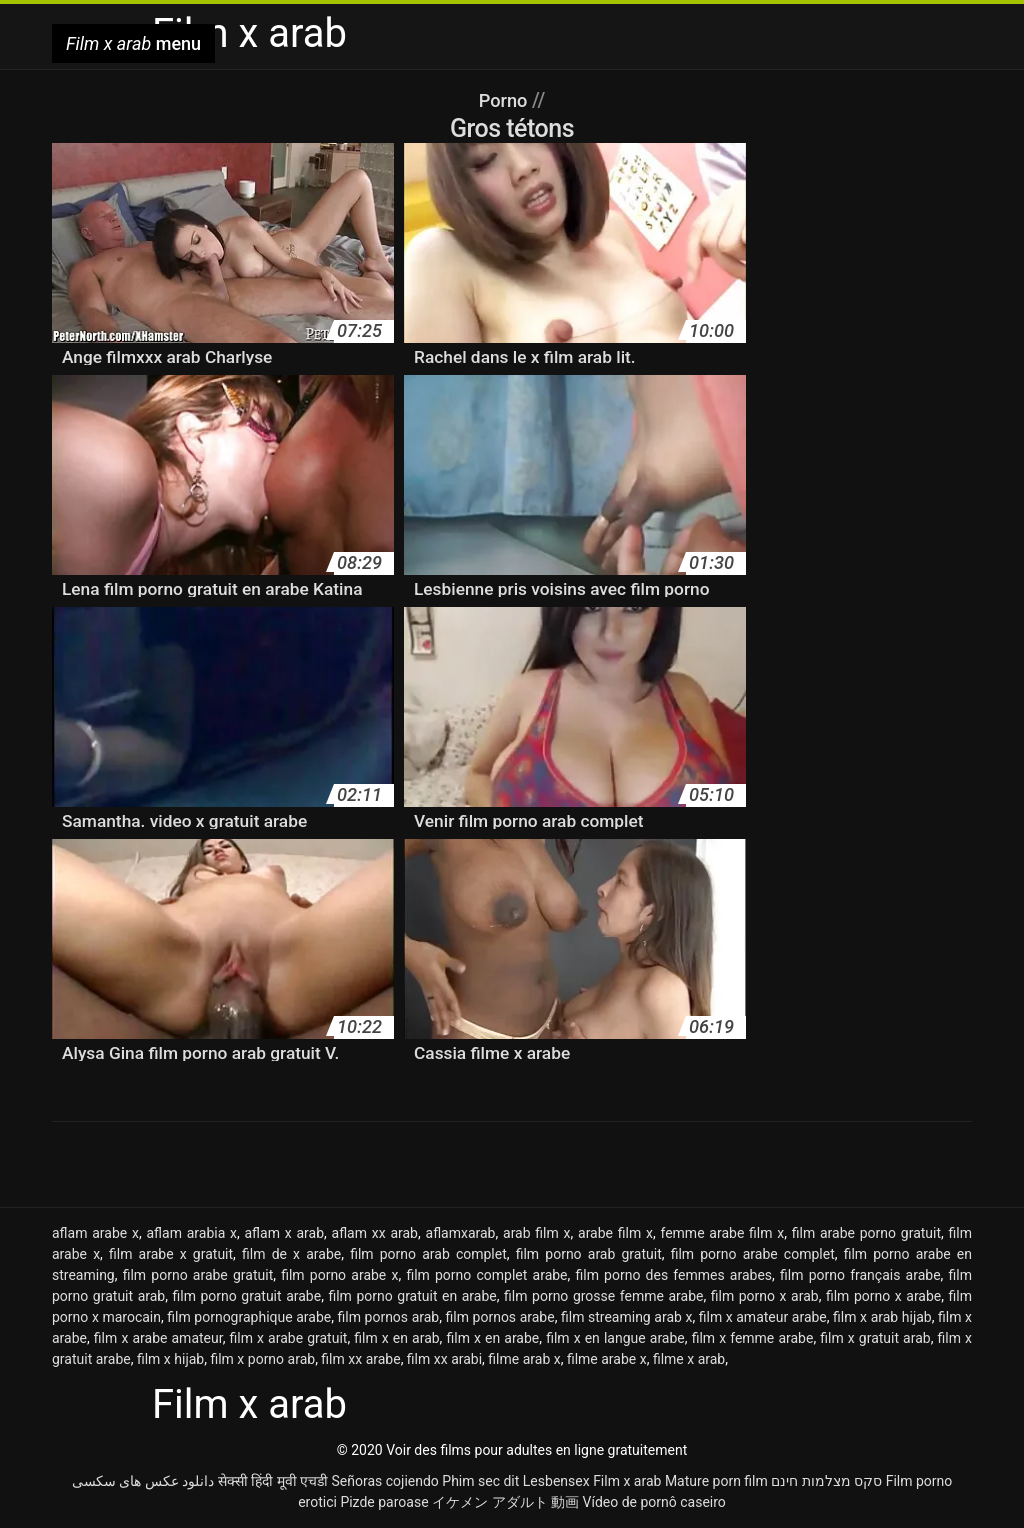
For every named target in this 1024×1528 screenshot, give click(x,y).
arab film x (536, 1233)
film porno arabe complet (753, 1254)
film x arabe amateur (158, 1338)
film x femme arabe (753, 1338)
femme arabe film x (722, 1233)
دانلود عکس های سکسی (143, 1481)
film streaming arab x (626, 1317)
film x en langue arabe (615, 1338)
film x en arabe (492, 1338)
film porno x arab (765, 1296)
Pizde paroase (384, 1502)
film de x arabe (291, 1254)
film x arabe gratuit (289, 1338)
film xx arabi (444, 1359)
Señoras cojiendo (384, 1481)
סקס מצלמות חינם (826, 1481)
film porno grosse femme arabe (603, 1296)
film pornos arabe (500, 1317)
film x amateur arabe (763, 1317)
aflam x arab (285, 1233)
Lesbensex (556, 1481)
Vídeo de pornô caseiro (654, 1502)
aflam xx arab (375, 1233)
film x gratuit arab (875, 1338)
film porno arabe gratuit (198, 1275)
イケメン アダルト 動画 (505, 1502)
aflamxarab (461, 1233)
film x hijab (170, 1359)
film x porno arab (262, 1359)
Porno (505, 100)
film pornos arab (389, 1317)
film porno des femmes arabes (673, 1275)
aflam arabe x (95, 1233)
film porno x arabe (883, 1296)
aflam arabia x (191, 1233)
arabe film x (615, 1233)
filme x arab (689, 1359)
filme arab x (524, 1359)
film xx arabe (360, 1359)
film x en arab (396, 1338)
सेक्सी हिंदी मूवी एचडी (273, 1481)
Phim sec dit (480, 1481)
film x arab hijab (882, 1317)
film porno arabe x (339, 1275)
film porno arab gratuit (589, 1254)
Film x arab (627, 1481)
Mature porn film (716, 1481)
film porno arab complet (428, 1254)
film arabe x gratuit (171, 1254)
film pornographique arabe (249, 1317)
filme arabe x (607, 1359)
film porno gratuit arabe (247, 1296)
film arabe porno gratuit (866, 1233)
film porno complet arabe (486, 1275)
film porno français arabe (860, 1275)
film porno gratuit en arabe (412, 1296)
